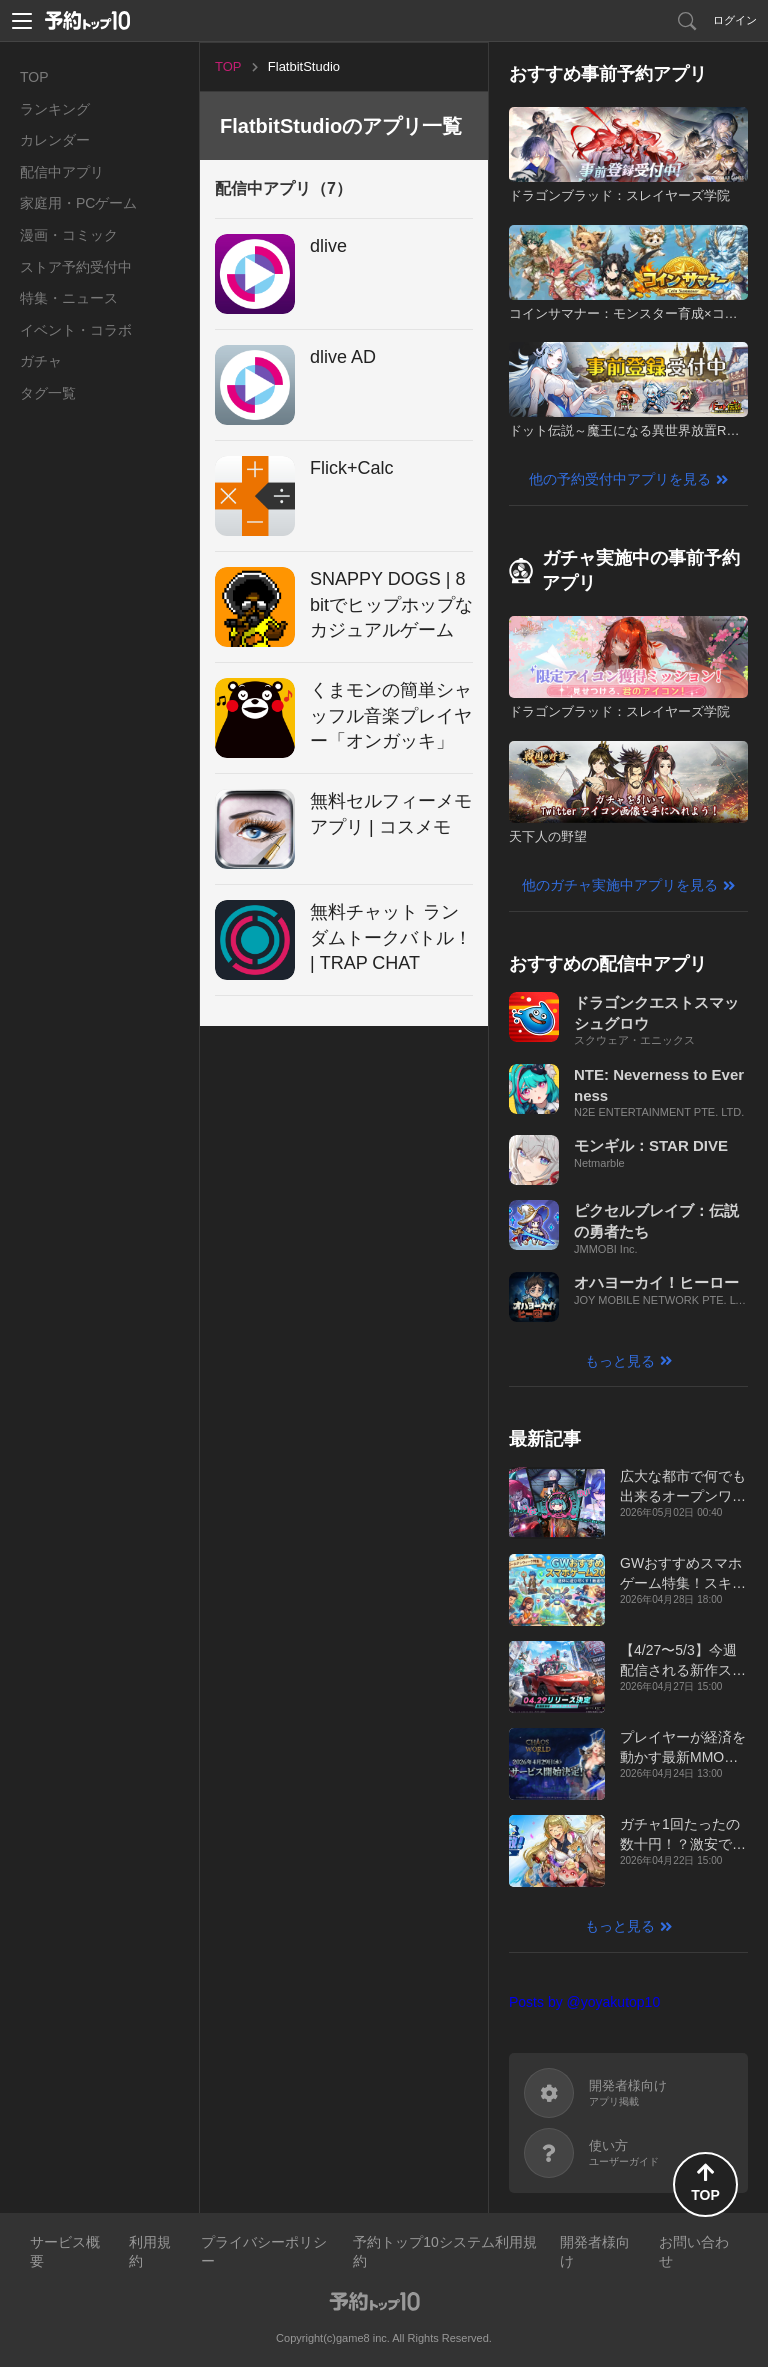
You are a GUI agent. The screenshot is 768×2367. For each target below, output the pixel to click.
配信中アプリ (62, 172)
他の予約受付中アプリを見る (620, 479)
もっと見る (620, 1361)
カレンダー (55, 140)
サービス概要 (65, 2252)
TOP (34, 77)
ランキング (55, 109)
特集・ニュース (69, 298)
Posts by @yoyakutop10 (584, 2002)
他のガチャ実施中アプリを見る (620, 885)
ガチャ (41, 361)
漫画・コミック (69, 235)
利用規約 (150, 2252)
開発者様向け (595, 2252)
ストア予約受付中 (76, 267)
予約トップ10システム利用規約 (445, 2252)
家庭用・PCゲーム (78, 203)
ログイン (735, 20)
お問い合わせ (694, 2252)
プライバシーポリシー (264, 2252)
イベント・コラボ (76, 330)
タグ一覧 (48, 393)
